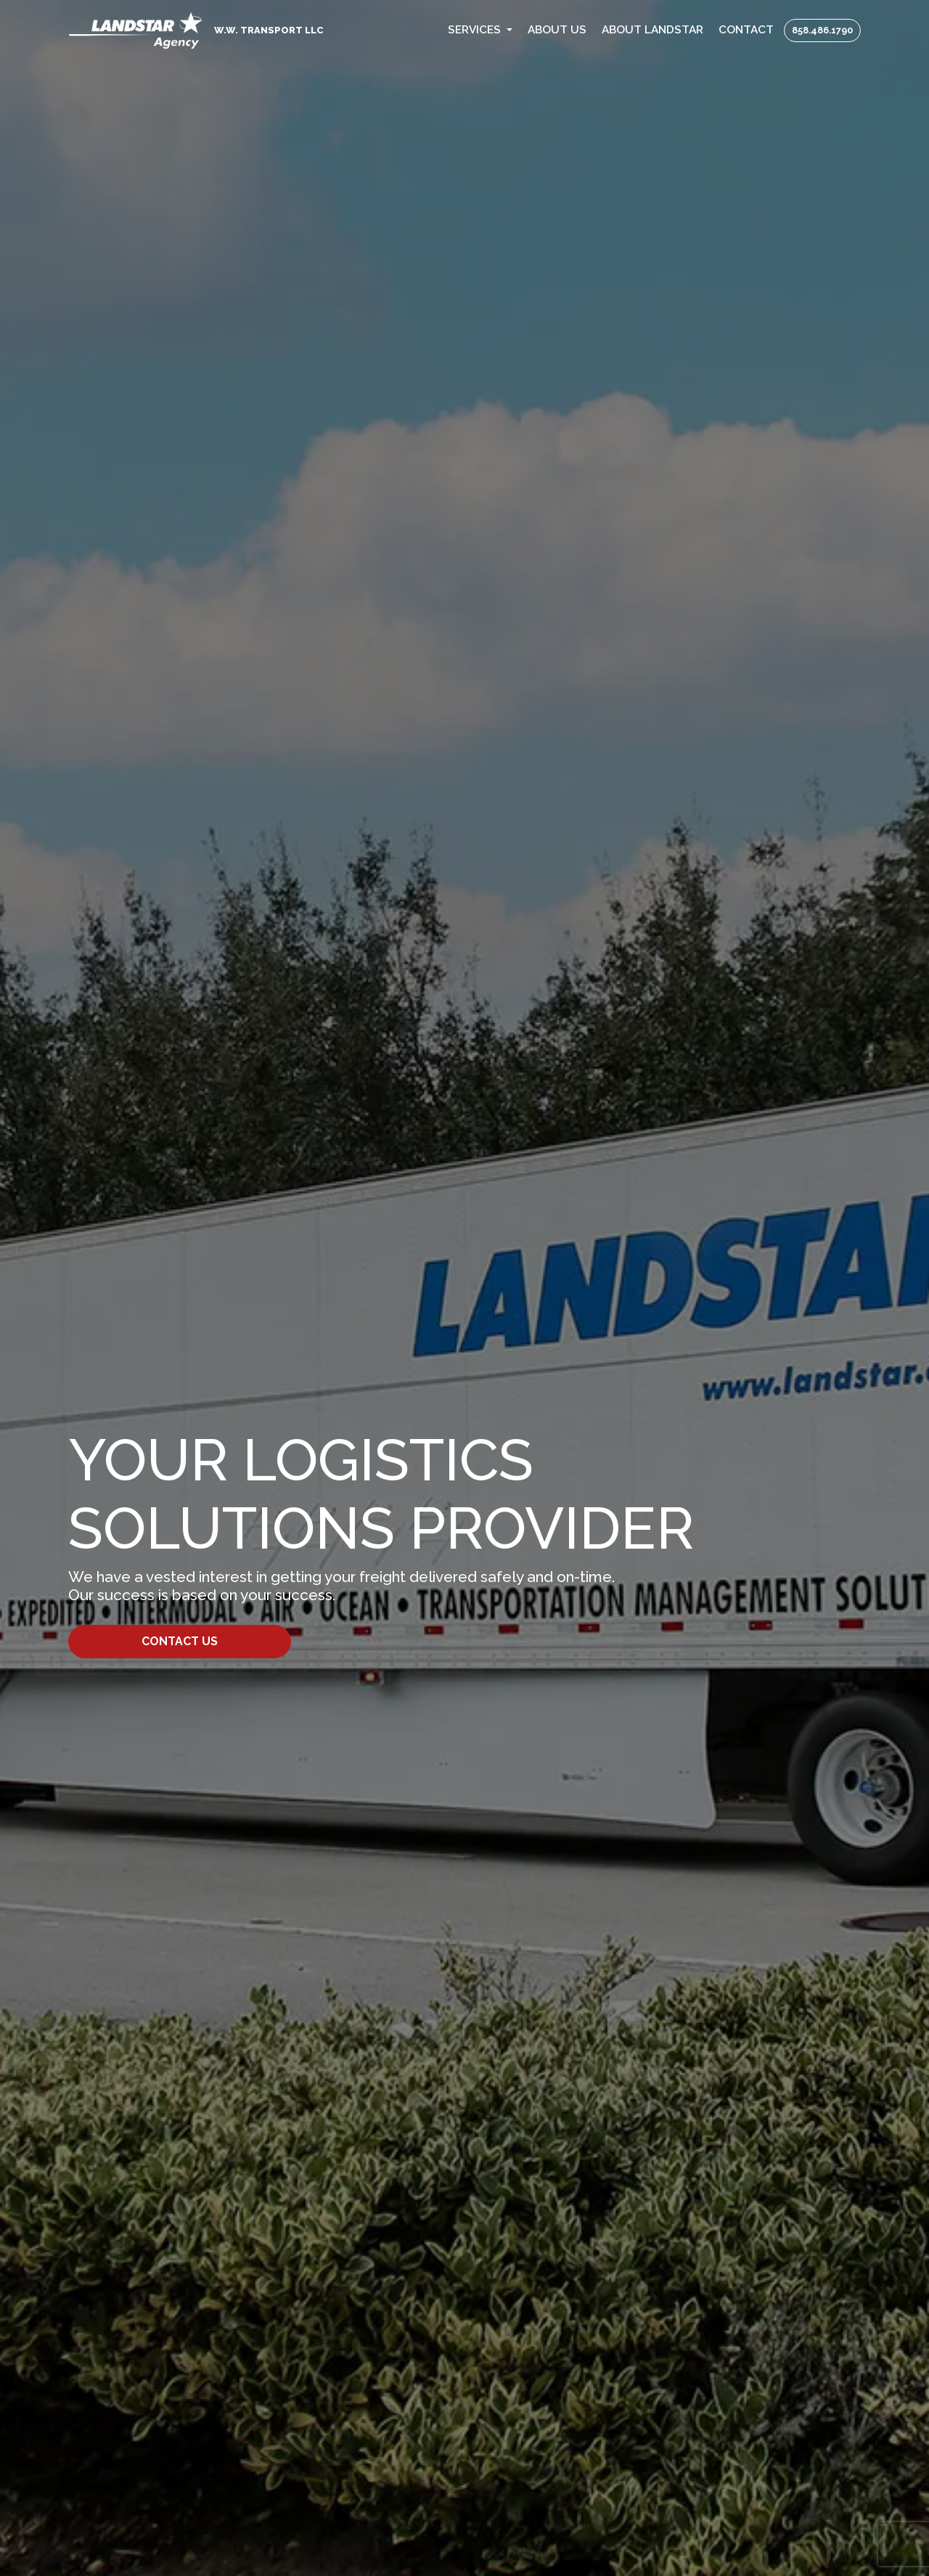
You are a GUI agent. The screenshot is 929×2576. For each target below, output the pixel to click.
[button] (480, 30)
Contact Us (180, 1641)
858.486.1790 (822, 30)
